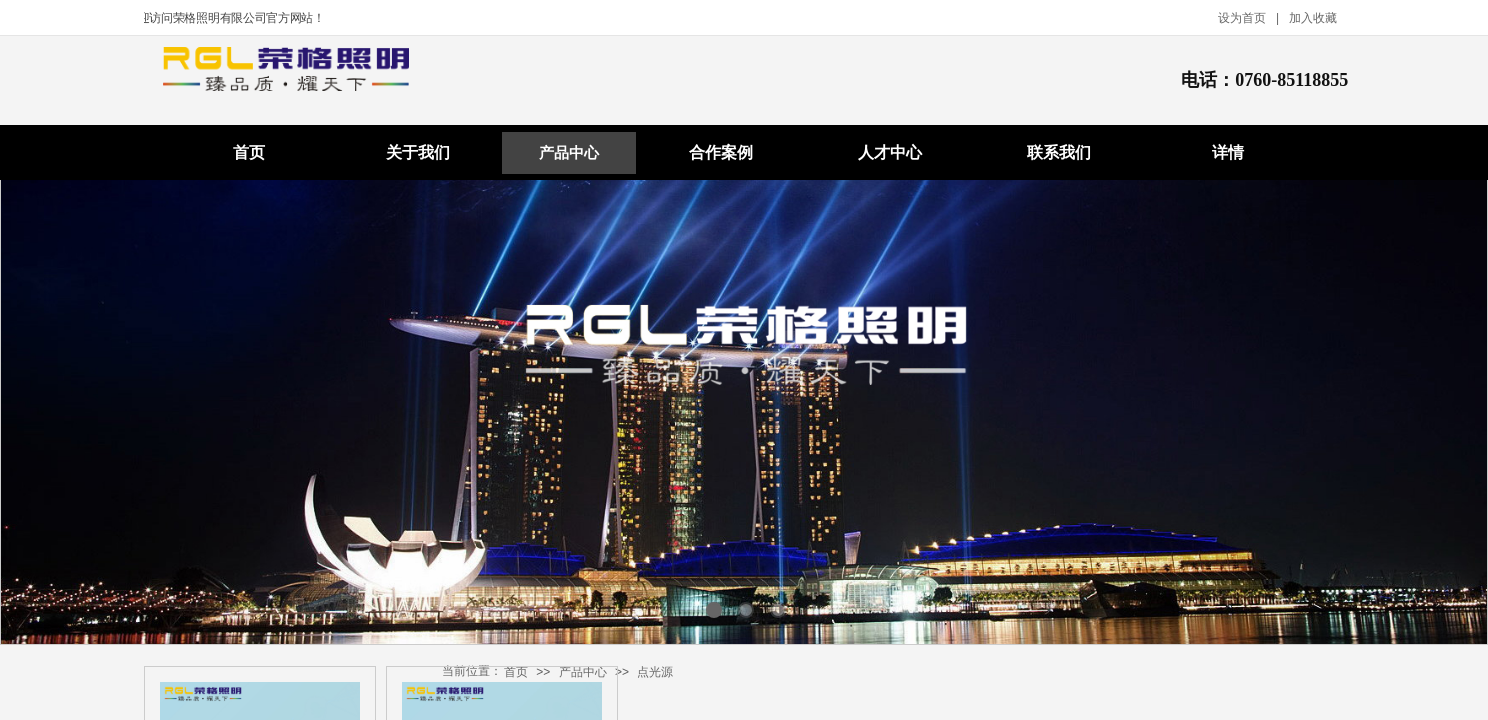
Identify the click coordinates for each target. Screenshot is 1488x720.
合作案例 (721, 152)
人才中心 (890, 152)
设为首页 (1242, 18)
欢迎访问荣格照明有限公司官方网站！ (228, 18)
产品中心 (569, 152)
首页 (249, 152)
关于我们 (418, 152)
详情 (1228, 152)
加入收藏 (1313, 18)
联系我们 (1059, 152)
